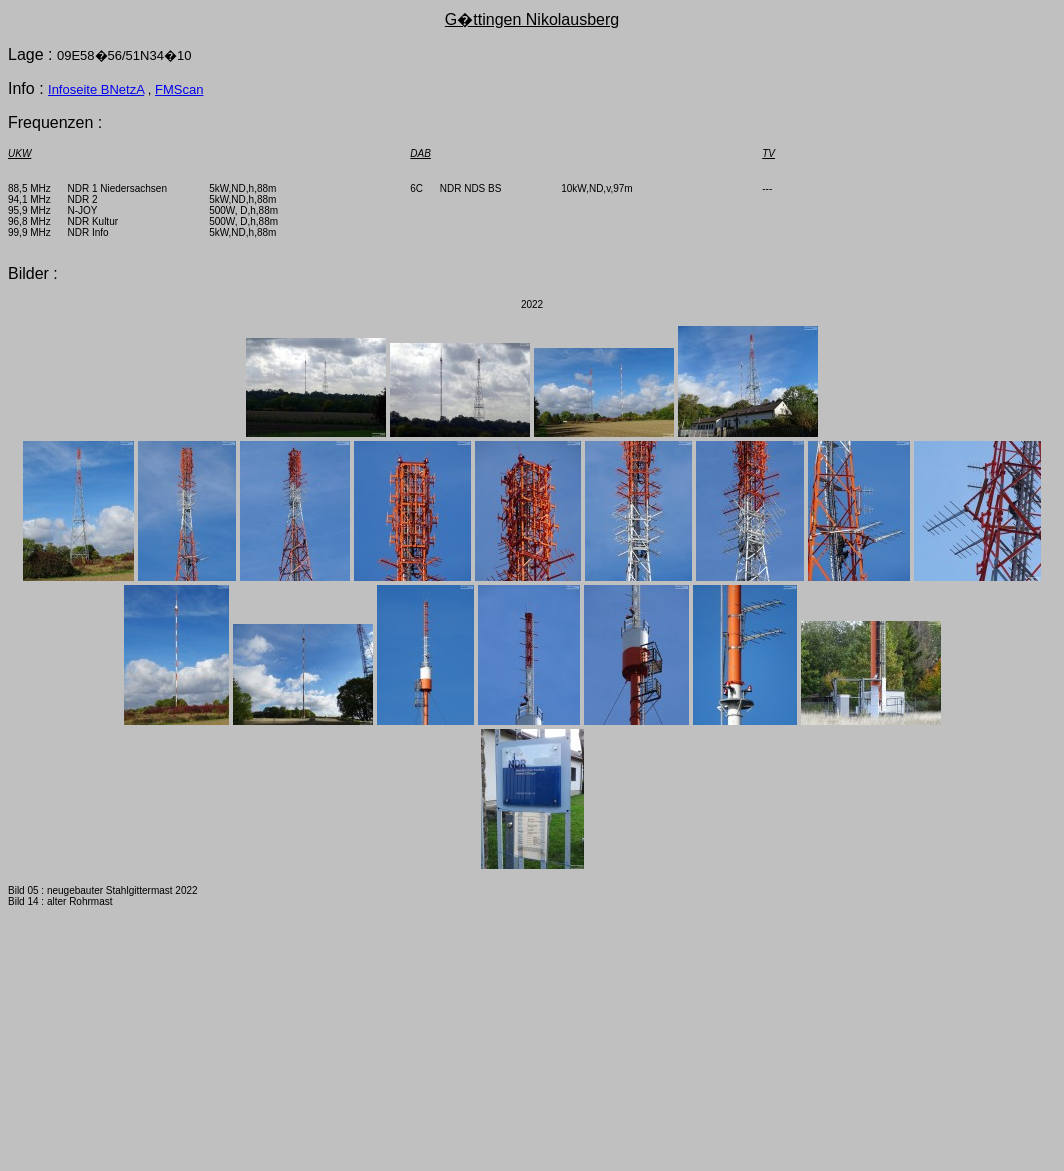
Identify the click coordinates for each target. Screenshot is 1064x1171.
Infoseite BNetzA (96, 89)
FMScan (179, 89)
